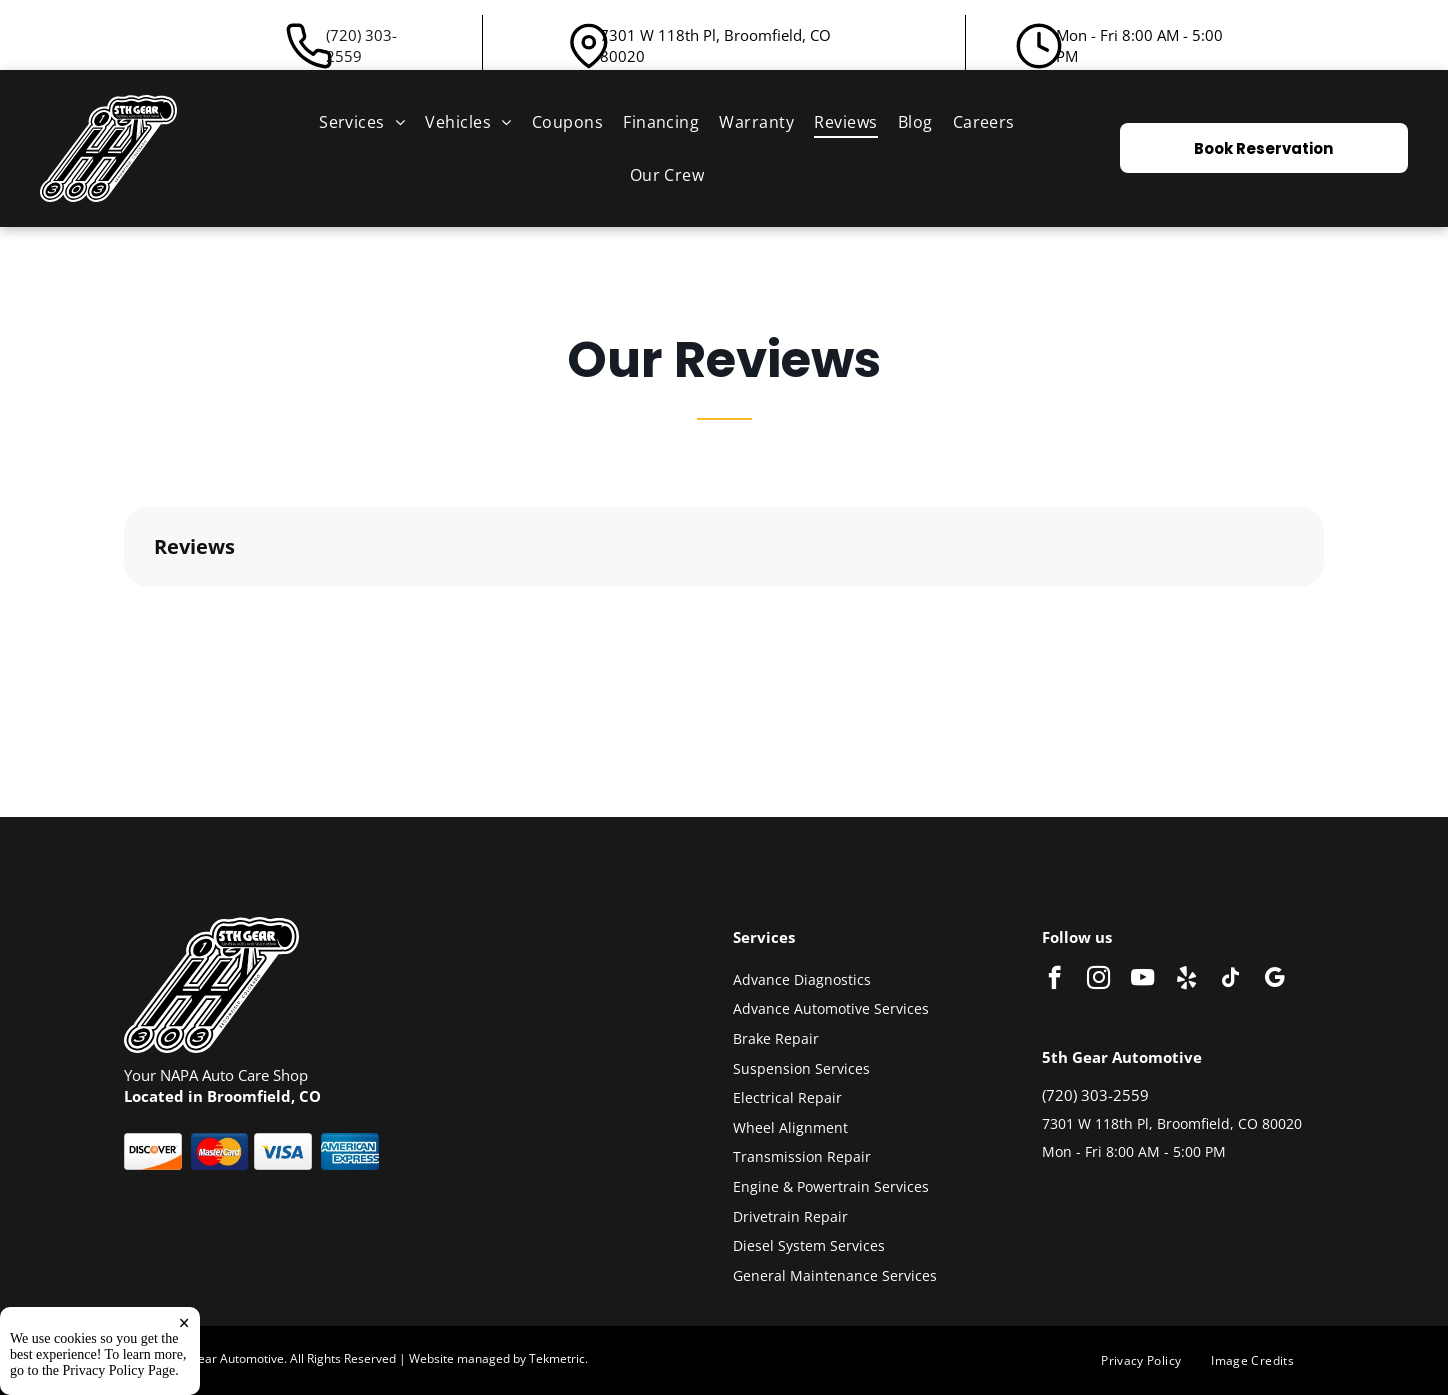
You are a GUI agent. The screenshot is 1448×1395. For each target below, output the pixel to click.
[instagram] (1098, 980)
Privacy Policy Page (119, 1370)
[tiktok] (1230, 980)
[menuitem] (362, 121)
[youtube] (1142, 980)
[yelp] (1186, 980)
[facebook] (1054, 980)
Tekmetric (557, 1358)
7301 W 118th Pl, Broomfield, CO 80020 (1172, 1123)
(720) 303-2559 (361, 45)
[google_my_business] (1274, 980)
